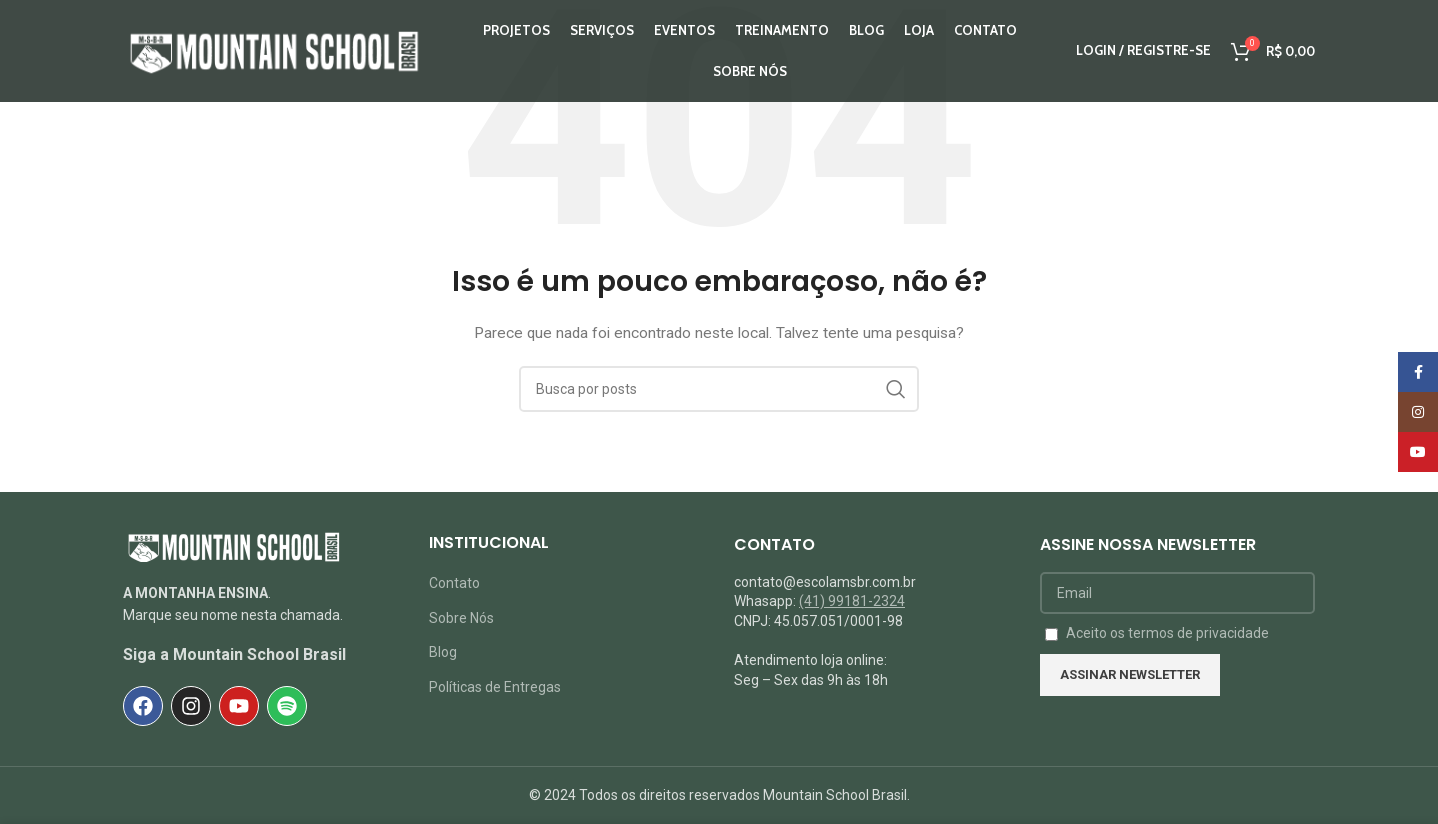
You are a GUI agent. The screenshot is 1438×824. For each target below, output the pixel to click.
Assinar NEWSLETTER (1130, 674)
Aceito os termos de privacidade (1167, 633)
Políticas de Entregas (495, 687)
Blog (443, 652)
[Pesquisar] (719, 389)
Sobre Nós (461, 618)
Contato (454, 583)
